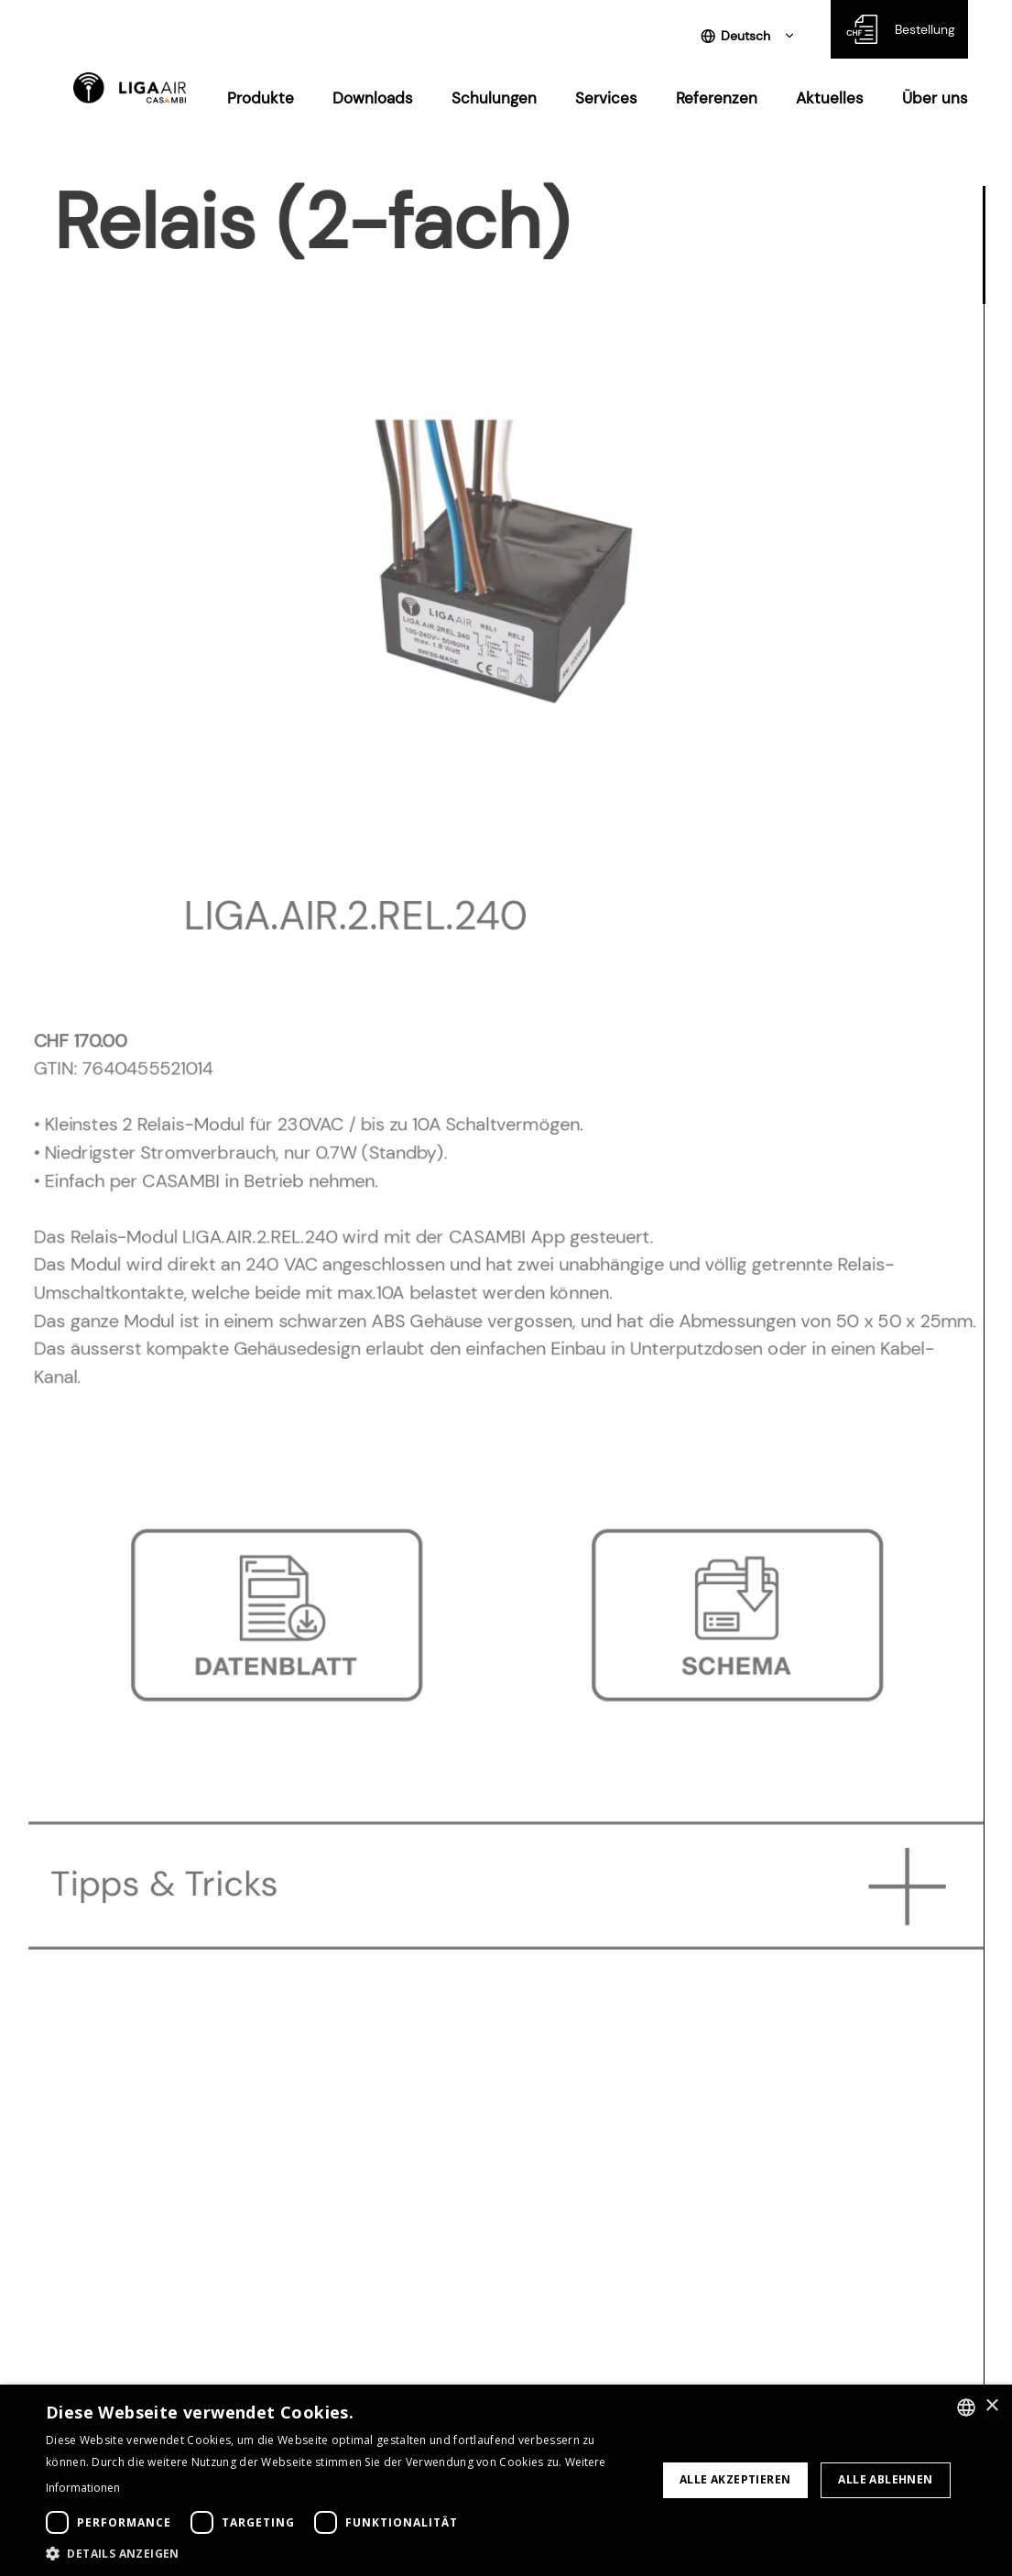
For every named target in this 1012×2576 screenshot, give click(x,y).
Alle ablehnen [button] (885, 2479)
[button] (342, 2553)
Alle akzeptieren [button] (735, 2479)
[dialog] (506, 2480)
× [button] (991, 2406)
